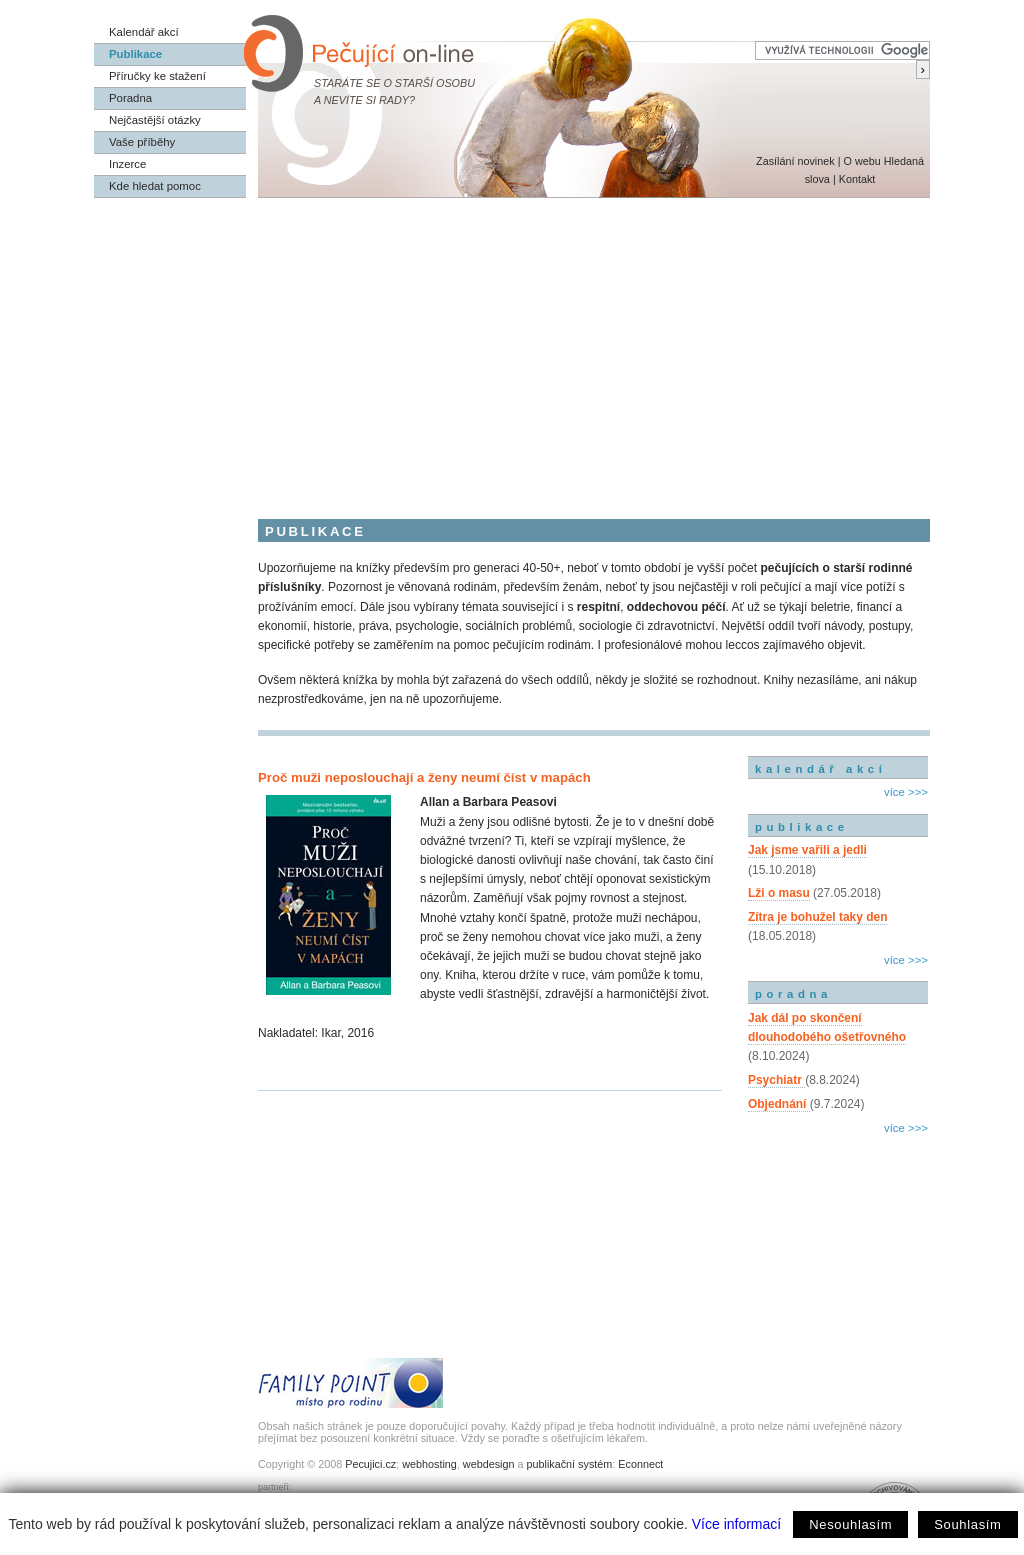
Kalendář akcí (144, 32)
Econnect (640, 1464)
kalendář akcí (820, 769)
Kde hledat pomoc (155, 186)
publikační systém (569, 1464)
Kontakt (857, 179)
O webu (861, 161)
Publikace (135, 54)
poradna (793, 994)
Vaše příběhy (142, 142)
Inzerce (127, 164)
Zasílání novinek (795, 161)
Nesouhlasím (850, 1524)
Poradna (130, 98)
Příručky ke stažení (157, 76)
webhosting (429, 1464)
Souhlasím (967, 1524)
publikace (802, 827)
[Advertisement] (512, 348)
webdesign (489, 1464)
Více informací (736, 1524)
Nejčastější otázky (155, 120)
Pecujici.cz (370, 1464)
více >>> (906, 792)
